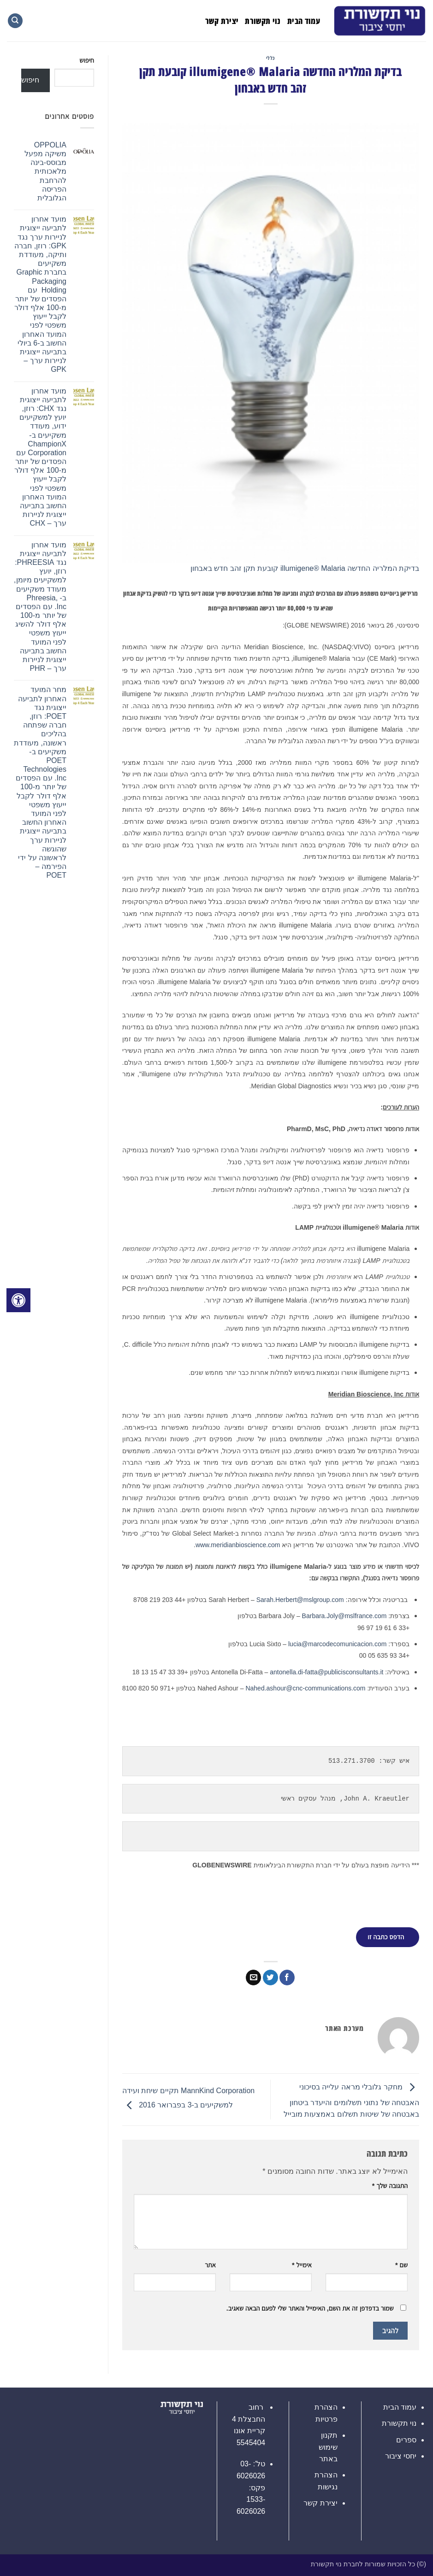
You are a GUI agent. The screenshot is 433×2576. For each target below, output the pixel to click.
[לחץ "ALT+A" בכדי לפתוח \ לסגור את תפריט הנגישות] (18, 1300)
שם (401, 2264)
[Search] (15, 21)
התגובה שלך (390, 2185)
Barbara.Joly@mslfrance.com (344, 1616)
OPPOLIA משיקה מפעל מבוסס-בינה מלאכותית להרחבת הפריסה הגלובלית (45, 171)
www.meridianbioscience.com (238, 1545)
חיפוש (86, 60)
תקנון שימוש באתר (328, 2446)
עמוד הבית (303, 20)
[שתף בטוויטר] (270, 1977)
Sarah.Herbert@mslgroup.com (300, 1599)
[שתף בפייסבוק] (287, 1977)
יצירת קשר (221, 20)
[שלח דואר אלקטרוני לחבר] (253, 1977)
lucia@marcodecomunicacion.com (337, 1644)
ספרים (406, 2439)
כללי (270, 57)
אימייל (302, 2264)
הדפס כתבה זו (386, 1936)
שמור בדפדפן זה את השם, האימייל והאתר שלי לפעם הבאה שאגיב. (310, 2307)
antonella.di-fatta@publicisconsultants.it (326, 1672)
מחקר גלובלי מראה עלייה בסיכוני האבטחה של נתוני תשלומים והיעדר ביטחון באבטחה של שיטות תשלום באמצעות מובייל (351, 2100)
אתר (210, 2264)
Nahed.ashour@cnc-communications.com (305, 1688)
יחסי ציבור (400, 2455)
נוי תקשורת (263, 20)
